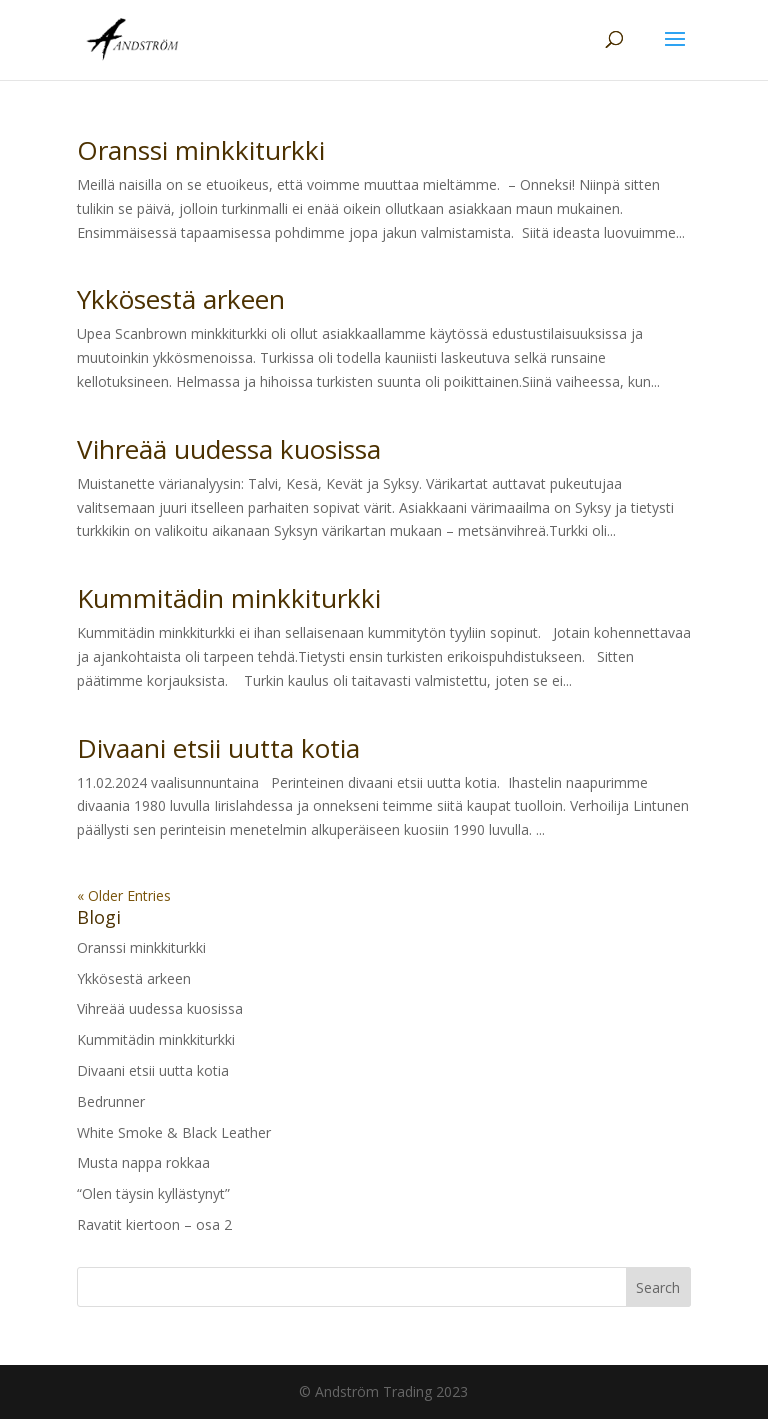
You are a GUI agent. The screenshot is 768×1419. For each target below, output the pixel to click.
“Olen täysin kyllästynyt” (153, 1193)
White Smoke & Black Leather (174, 1132)
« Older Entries (124, 895)
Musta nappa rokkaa (143, 1162)
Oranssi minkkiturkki (201, 150)
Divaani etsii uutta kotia (218, 748)
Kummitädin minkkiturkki (229, 598)
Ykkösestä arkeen (181, 299)
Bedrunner (111, 1101)
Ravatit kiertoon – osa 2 (154, 1224)
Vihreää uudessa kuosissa (229, 449)
